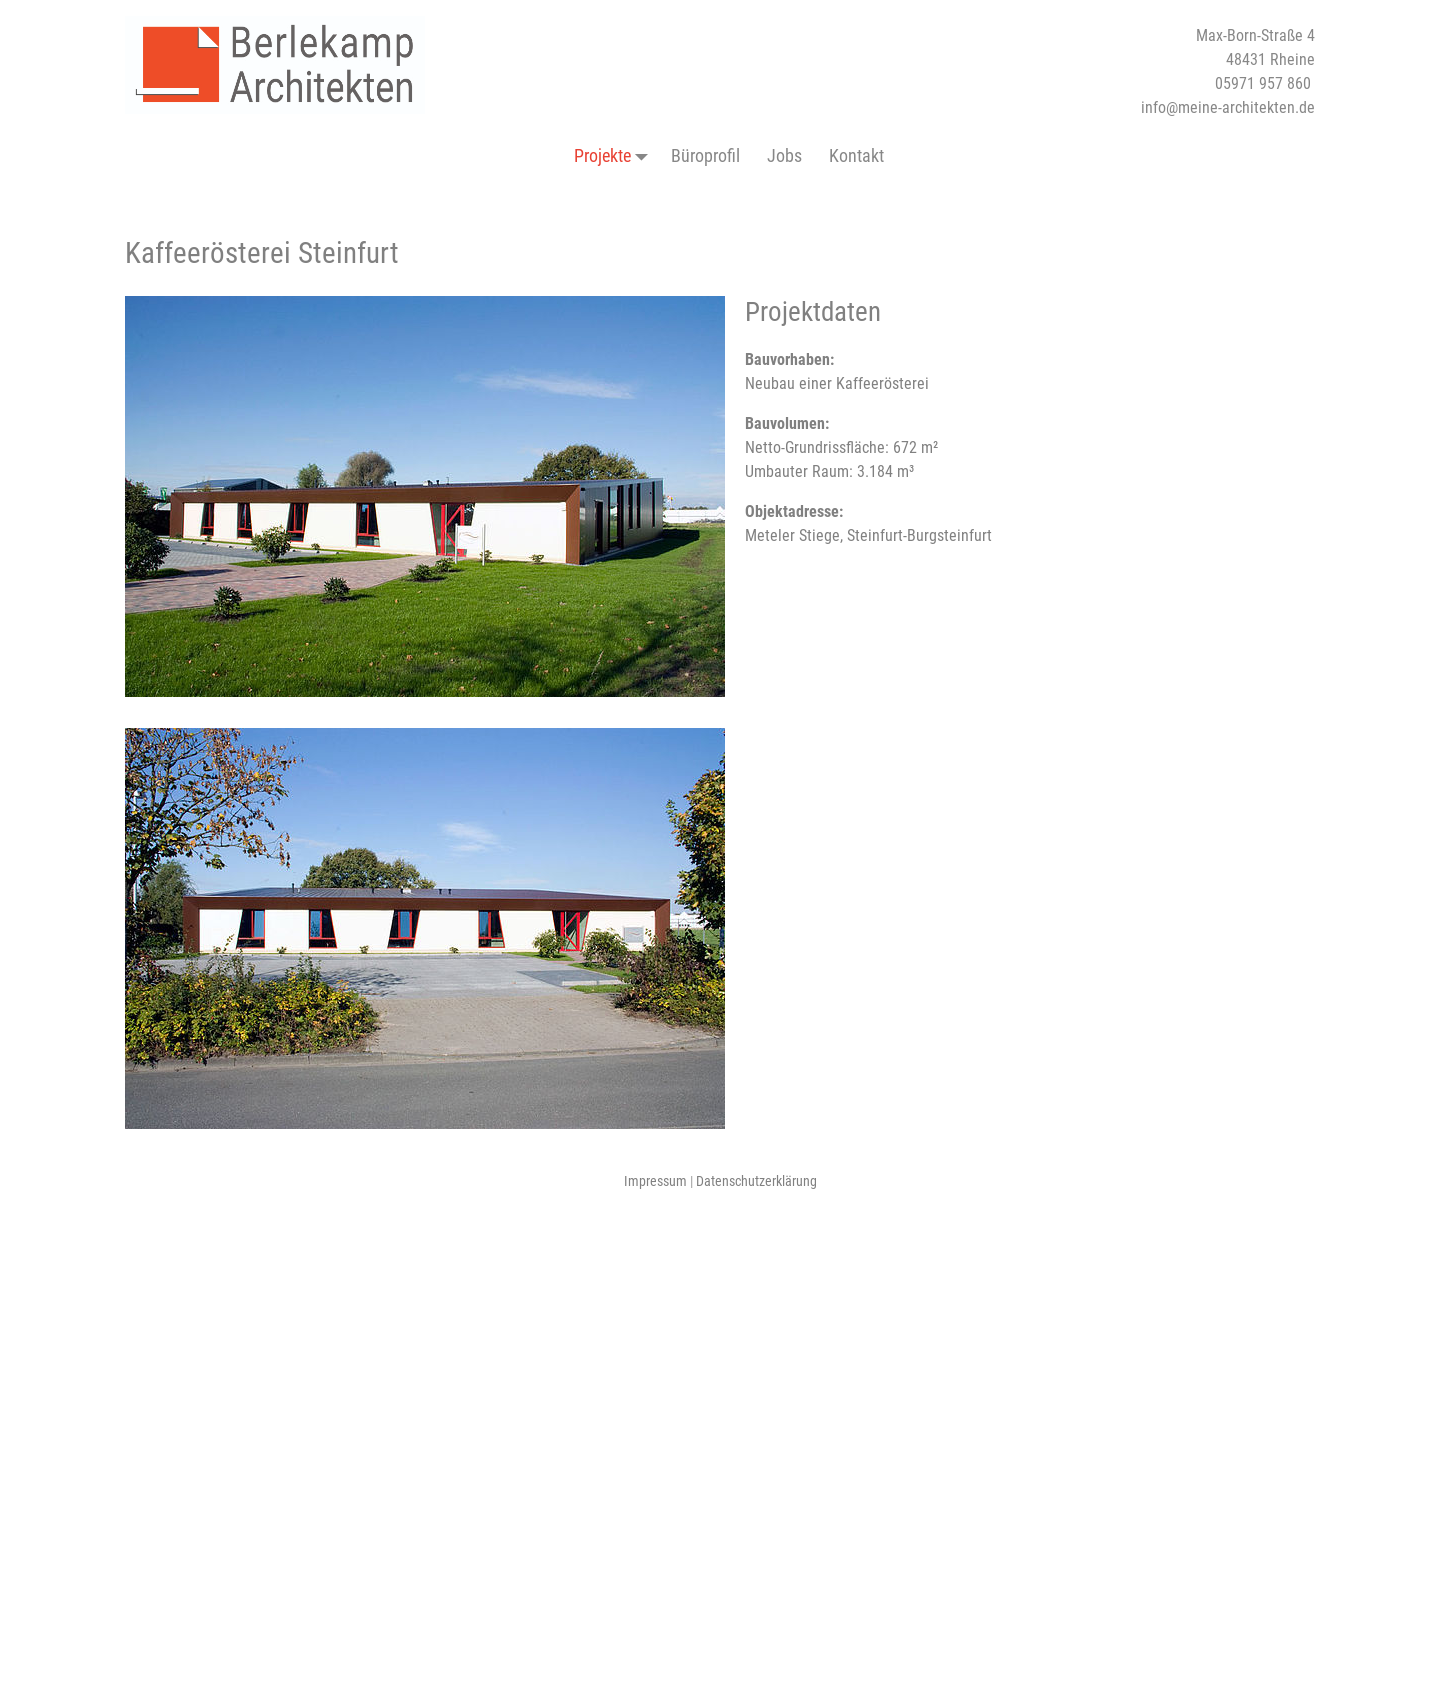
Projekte (616, 156)
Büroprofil (705, 155)
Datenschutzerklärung (756, 1181)
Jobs (784, 155)
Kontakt (856, 155)
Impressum (655, 1181)
